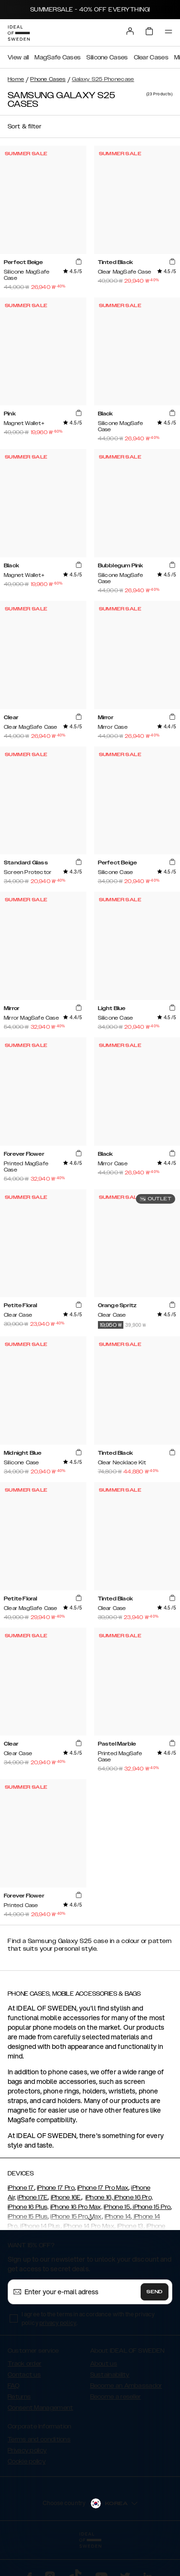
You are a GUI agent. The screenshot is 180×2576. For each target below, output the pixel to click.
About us (103, 2363)
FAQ (13, 2385)
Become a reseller (115, 2396)
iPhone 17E (32, 2197)
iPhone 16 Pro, (133, 2197)
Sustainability (110, 2374)
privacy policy (57, 2323)
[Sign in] (130, 31)
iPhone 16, (99, 2197)
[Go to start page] (19, 33)
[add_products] (78, 261)
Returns (19, 2396)
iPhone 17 (21, 2188)
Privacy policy (27, 2450)
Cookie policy (27, 2461)
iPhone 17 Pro (55, 2188)
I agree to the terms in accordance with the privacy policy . (88, 2318)
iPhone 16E (66, 2197)
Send (154, 2291)
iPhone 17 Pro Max (102, 2188)
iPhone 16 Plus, (28, 2207)
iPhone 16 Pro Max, (76, 2207)
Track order (24, 2363)
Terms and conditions (39, 2439)
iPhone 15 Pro (151, 2207)
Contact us (24, 2374)
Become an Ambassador (126, 2385)
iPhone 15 (117, 2207)
